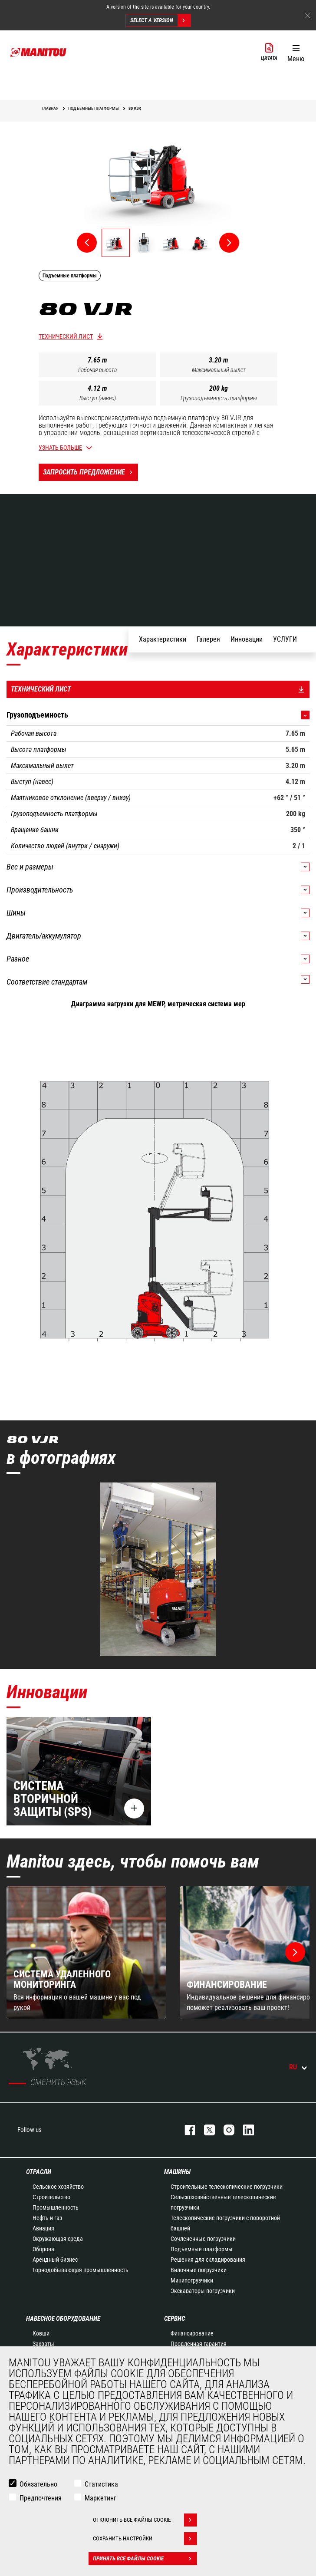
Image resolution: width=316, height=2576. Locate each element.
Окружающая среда (58, 2238)
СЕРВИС (174, 2318)
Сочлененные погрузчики (203, 2238)
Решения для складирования (208, 2259)
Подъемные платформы (202, 2249)
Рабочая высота (97, 370)
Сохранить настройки (145, 2538)
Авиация (43, 2228)
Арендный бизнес (55, 2259)
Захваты (43, 2343)
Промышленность (56, 2207)
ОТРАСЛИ (38, 2172)
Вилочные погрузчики (199, 2269)
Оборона (43, 2249)
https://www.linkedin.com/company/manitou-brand (244, 2130)
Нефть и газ (47, 2217)
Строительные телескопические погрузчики (227, 2186)
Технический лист (66, 336)
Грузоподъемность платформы (219, 398)
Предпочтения (41, 2498)
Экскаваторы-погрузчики (203, 2290)
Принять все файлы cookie (145, 2558)
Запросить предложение (90, 472)
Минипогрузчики (192, 2280)
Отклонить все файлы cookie (145, 2520)
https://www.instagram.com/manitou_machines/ (224, 2130)
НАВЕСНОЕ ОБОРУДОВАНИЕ (63, 2318)
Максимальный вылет (219, 370)
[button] (296, 51)
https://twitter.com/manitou (205, 2130)
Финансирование (192, 2333)
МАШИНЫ (177, 2172)
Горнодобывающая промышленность (80, 2269)
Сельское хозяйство (58, 2186)
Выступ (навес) (97, 398)
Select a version (160, 20)
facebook (185, 2130)
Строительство (51, 2197)
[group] (86, 1952)
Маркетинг (100, 2498)
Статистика (101, 2484)
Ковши (41, 2333)
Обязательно (38, 2484)
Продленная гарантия (199, 2343)
